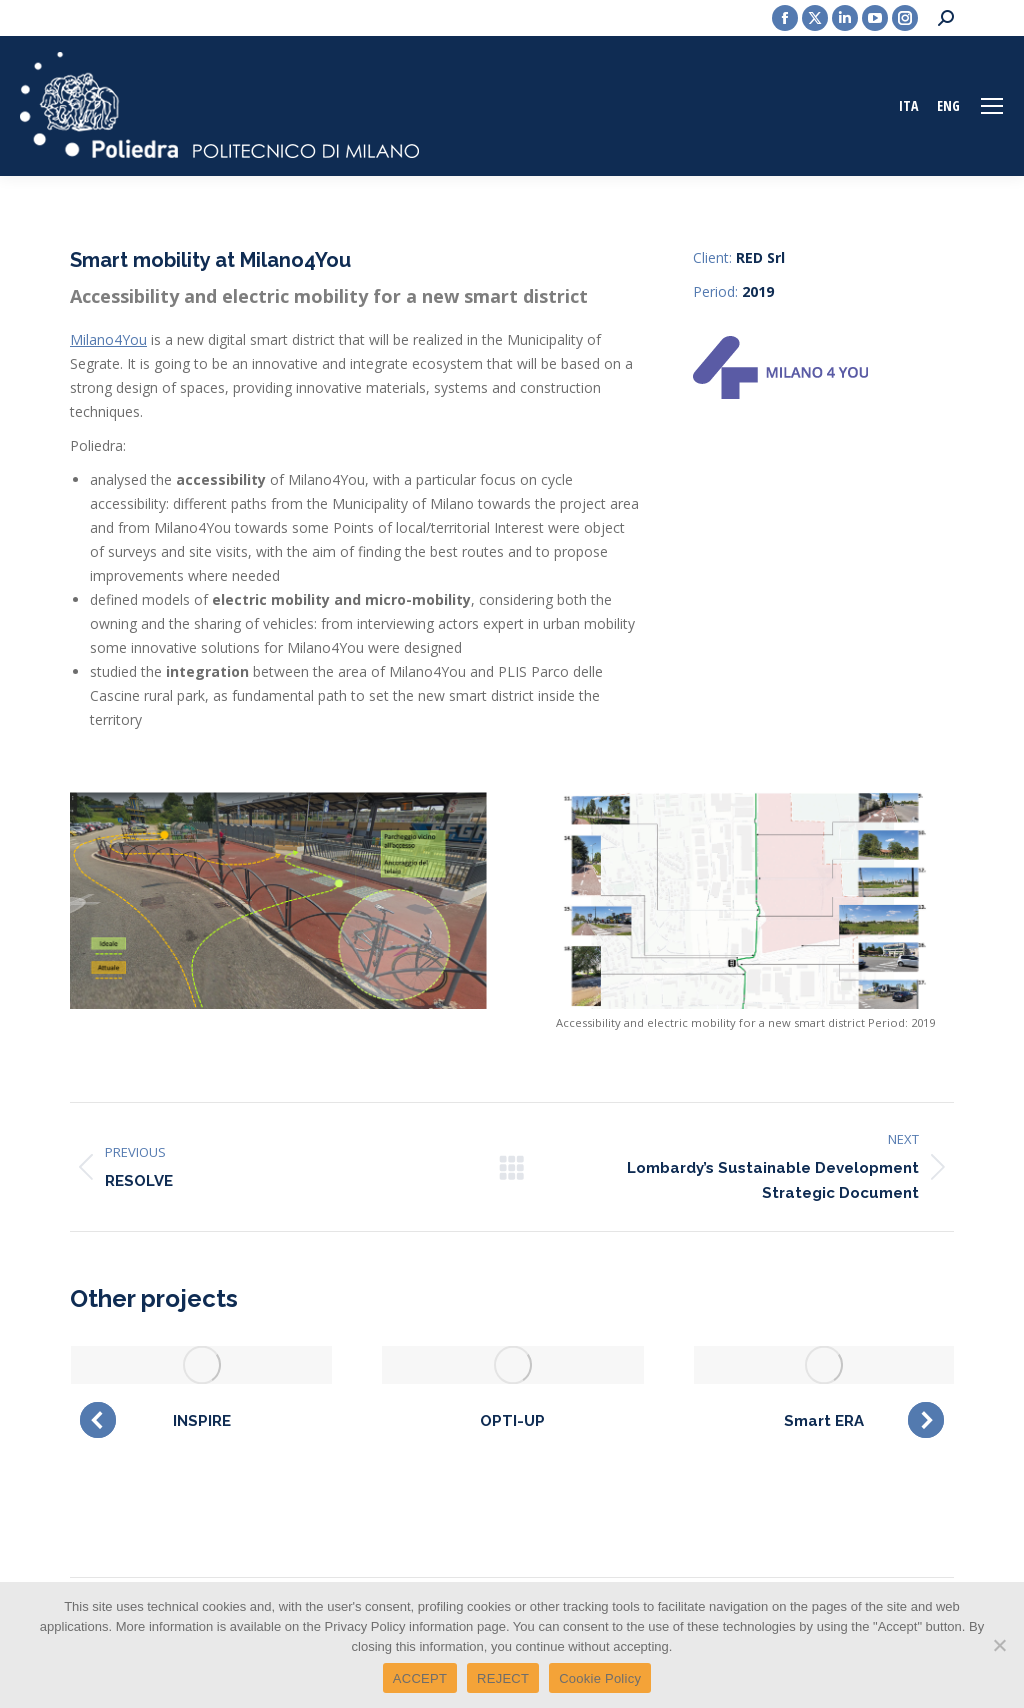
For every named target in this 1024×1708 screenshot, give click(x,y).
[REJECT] (999, 1645)
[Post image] (201, 1364)
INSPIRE (202, 1421)
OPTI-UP (512, 1421)
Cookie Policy (600, 1678)
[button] (98, 1420)
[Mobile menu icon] (992, 106)
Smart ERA (824, 1421)
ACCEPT (420, 1678)
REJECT (503, 1678)
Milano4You (108, 339)
